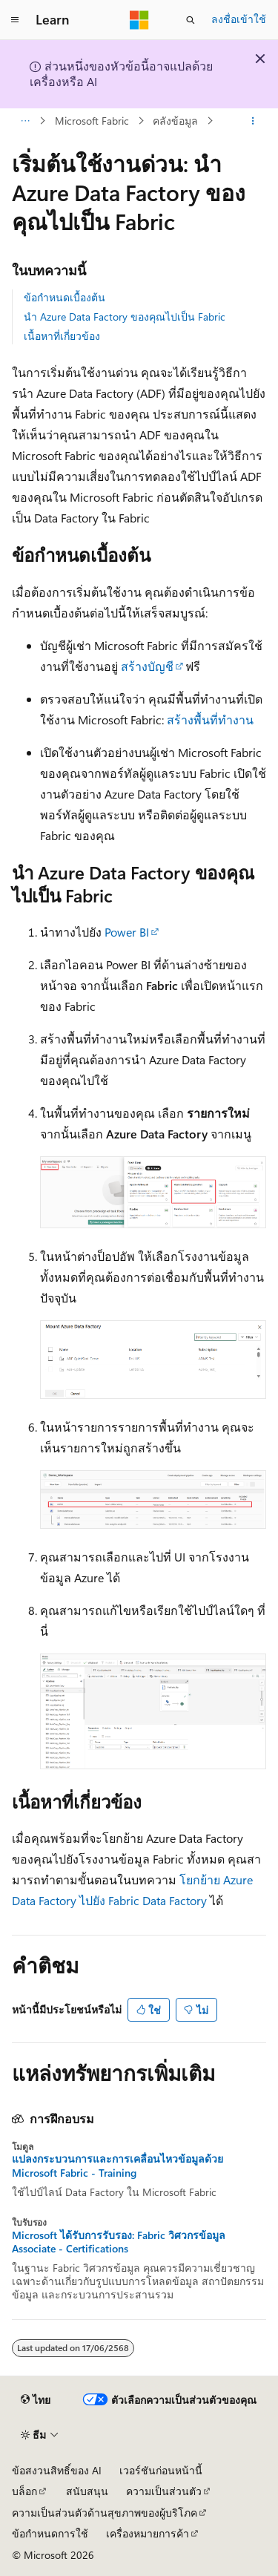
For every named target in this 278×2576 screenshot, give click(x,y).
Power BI (127, 932)
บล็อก (24, 2491)
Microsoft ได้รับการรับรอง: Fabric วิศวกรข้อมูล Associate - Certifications (118, 2242)
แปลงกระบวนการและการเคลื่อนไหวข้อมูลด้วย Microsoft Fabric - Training (117, 2165)
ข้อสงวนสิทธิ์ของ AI (57, 2470)
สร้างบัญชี (147, 666)
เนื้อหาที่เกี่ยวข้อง (62, 336)
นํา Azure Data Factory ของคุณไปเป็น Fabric (124, 316)
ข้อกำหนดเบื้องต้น (64, 297)
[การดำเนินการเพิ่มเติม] (253, 121)
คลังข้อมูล (175, 121)
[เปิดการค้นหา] (190, 20)
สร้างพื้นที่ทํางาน (210, 719)
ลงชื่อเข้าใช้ (238, 19)
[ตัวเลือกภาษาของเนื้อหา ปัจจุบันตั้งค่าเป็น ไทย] (35, 2400)
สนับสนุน (87, 2491)
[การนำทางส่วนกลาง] (15, 20)
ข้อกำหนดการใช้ (50, 2533)
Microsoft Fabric (92, 121)
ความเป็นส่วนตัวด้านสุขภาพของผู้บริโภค (104, 2512)
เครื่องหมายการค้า (147, 2533)
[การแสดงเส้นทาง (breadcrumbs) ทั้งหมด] (25, 121)
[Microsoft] (139, 20)
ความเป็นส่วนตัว (164, 2491)
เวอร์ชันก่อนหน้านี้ (160, 2470)
